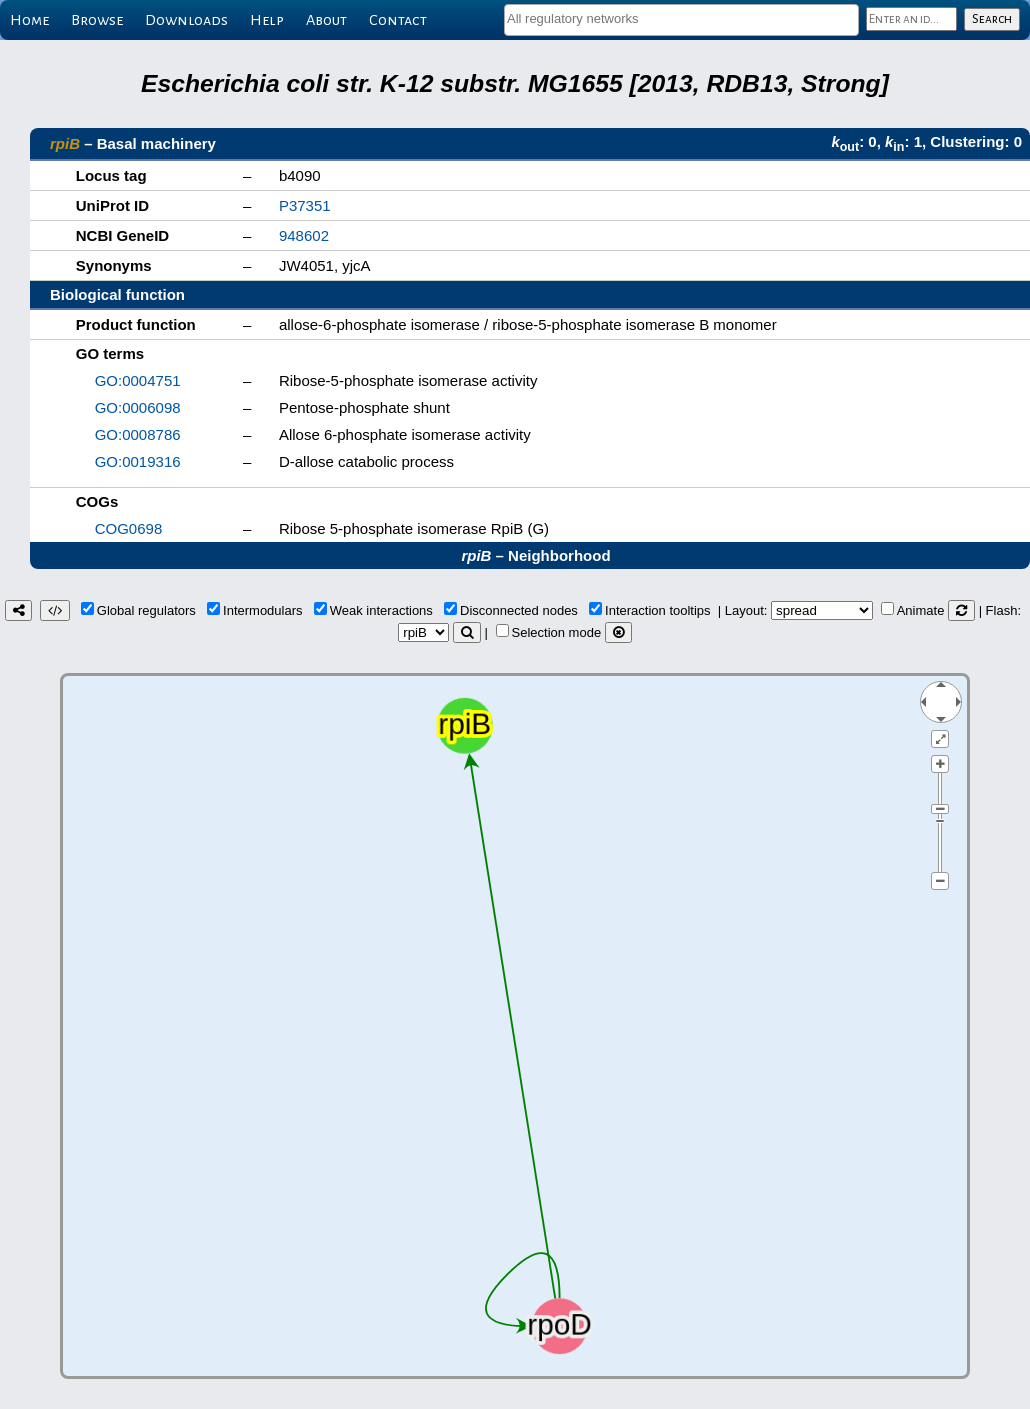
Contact (398, 20)
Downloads (186, 20)
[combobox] (681, 20)
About (326, 20)
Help (267, 20)
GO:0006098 (138, 407)
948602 (304, 235)
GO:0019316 (138, 461)
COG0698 (129, 528)
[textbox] (681, 18)
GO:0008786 (138, 434)
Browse (97, 20)
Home (29, 20)
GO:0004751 (138, 380)
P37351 (305, 205)
